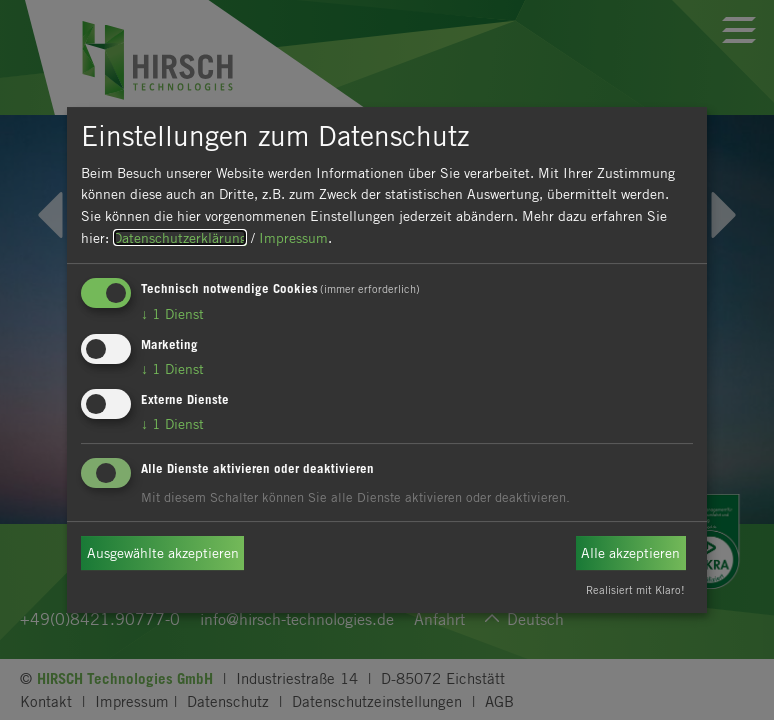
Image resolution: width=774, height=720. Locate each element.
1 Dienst (172, 313)
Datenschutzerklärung (180, 237)
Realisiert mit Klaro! (635, 589)
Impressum (293, 237)
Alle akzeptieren (630, 552)
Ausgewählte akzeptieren (163, 552)
